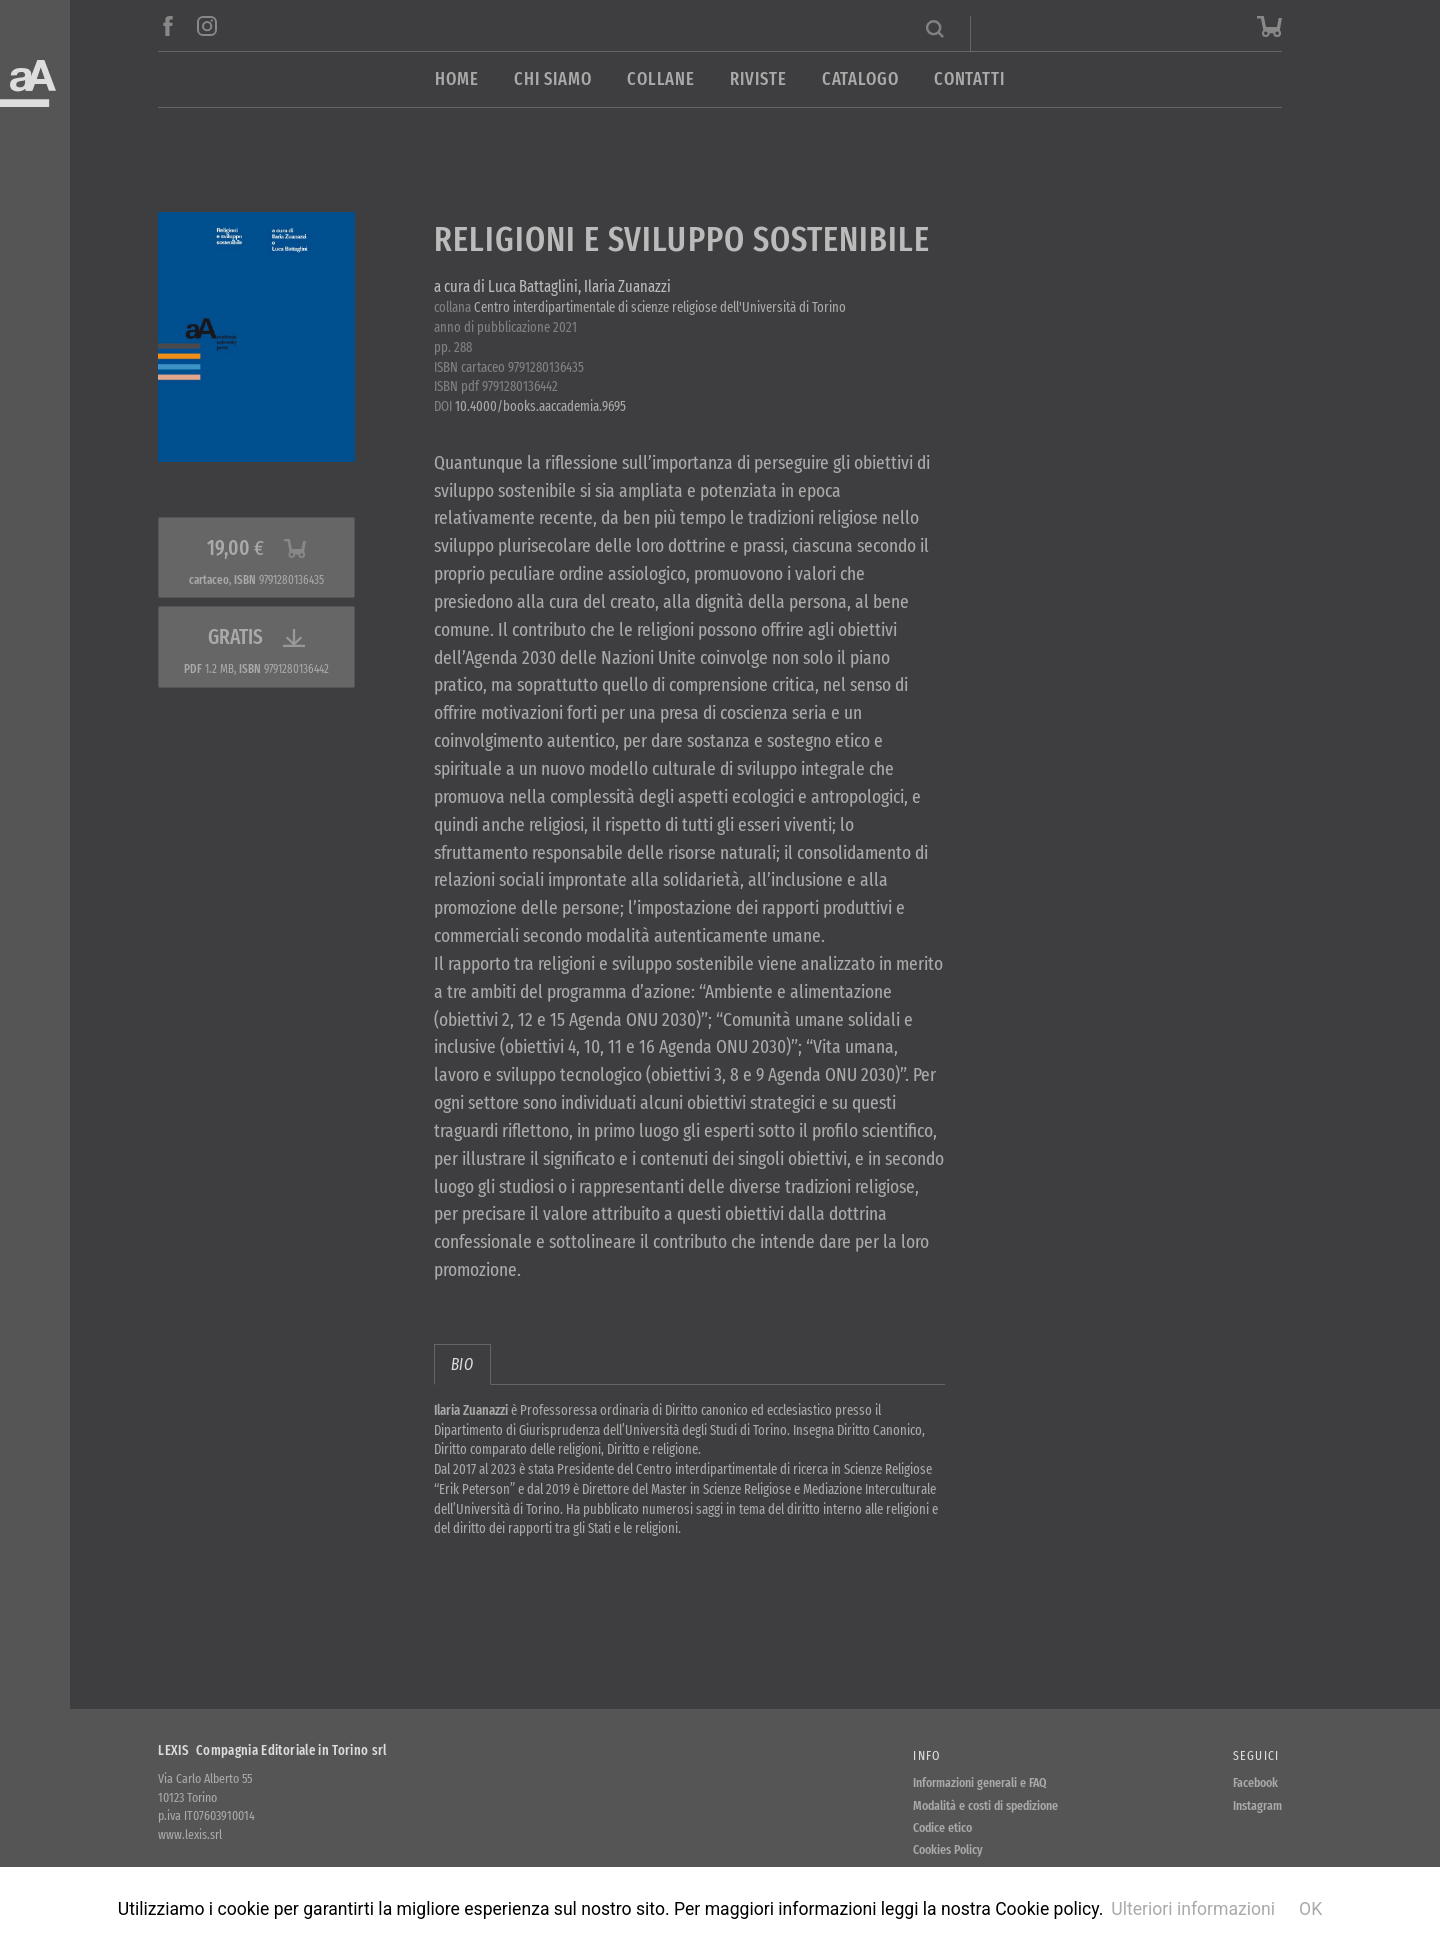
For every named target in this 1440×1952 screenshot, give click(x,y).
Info (926, 1755)
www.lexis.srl (190, 1834)
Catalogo (860, 79)
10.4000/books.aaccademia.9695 (540, 406)
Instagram (1257, 1805)
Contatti (969, 79)
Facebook (1255, 1782)
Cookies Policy (948, 1849)
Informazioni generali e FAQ (980, 1782)
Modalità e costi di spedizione (985, 1805)
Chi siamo (553, 79)
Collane (661, 79)
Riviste (758, 79)
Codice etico (942, 1827)
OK (1310, 1909)
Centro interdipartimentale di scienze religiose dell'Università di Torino (660, 307)
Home (457, 79)
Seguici (1256, 1755)
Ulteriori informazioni (1193, 1909)
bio (462, 1364)
